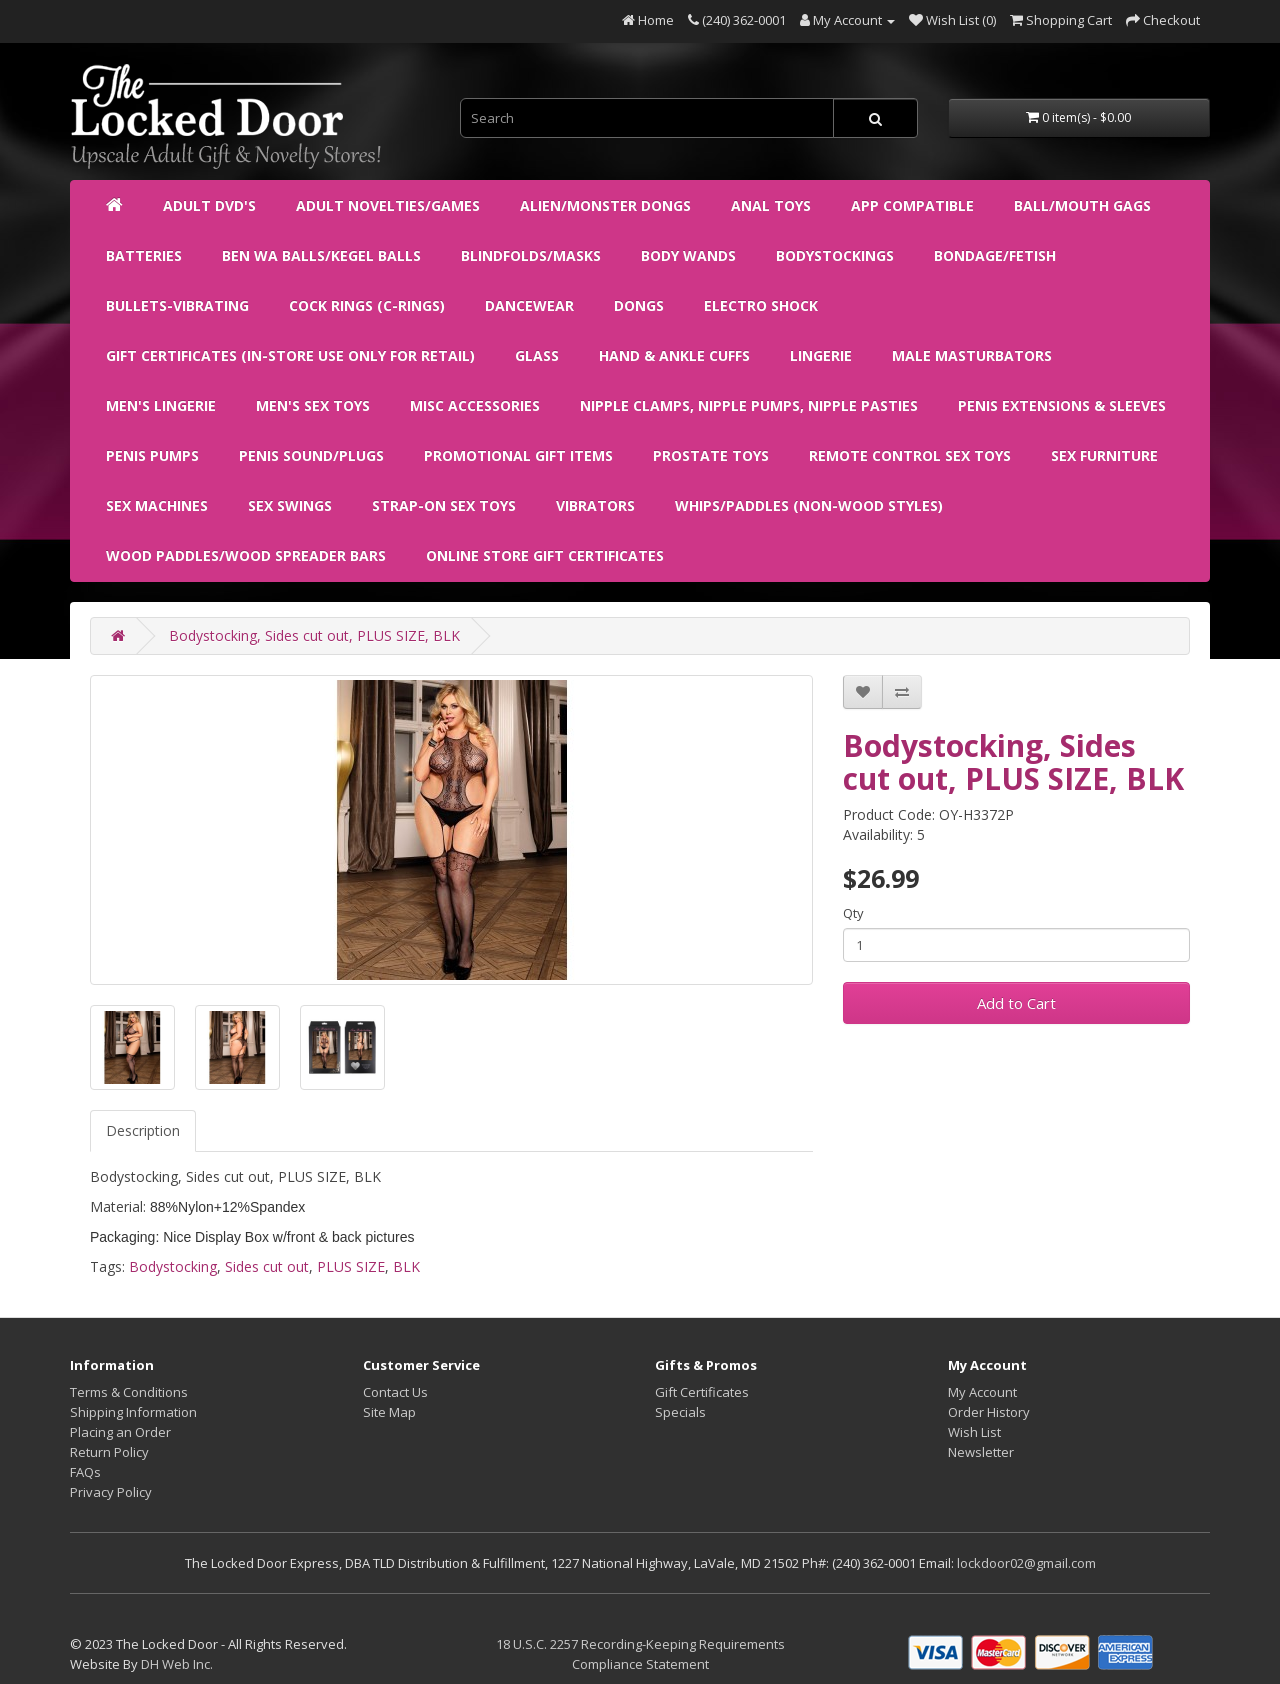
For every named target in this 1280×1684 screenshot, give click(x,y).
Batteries (144, 255)
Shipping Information (133, 1412)
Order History (989, 1412)
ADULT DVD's (209, 205)
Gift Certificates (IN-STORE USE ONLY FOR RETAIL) (290, 355)
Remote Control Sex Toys (910, 455)
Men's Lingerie (161, 405)
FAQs (85, 1472)
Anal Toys (771, 205)
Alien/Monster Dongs (605, 205)
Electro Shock (761, 305)
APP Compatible (912, 205)
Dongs (639, 305)
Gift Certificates (702, 1392)
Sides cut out (267, 1266)
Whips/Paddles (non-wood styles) (809, 505)
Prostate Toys (711, 455)
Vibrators (595, 505)
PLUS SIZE (351, 1266)
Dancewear (529, 305)
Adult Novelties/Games (388, 205)
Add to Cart (1016, 1003)
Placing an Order (120, 1432)
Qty (853, 913)
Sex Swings (290, 505)
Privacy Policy (111, 1492)
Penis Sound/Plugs (311, 455)
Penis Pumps (152, 455)
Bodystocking (173, 1266)
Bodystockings (835, 255)
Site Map (389, 1412)
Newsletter (981, 1452)
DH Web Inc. (177, 1664)
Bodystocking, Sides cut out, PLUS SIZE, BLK (314, 635)
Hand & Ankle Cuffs (674, 355)
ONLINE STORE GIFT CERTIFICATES (545, 555)
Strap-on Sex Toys (444, 505)
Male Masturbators (972, 355)
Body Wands (688, 255)
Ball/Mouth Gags (1082, 205)
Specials (680, 1412)
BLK (406, 1266)
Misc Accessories (475, 405)
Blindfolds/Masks (531, 255)
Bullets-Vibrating (177, 305)
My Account (982, 1392)
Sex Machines (157, 505)
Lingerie (821, 355)
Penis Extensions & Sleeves (1062, 405)
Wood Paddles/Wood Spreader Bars (246, 555)
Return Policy (109, 1452)
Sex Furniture (1104, 455)
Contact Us (395, 1392)
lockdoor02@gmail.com (1026, 1563)
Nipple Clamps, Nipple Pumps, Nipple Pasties (749, 405)
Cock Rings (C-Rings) (367, 305)
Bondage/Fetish (995, 255)
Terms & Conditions (129, 1392)
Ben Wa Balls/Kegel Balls (321, 255)
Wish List (974, 1432)
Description (143, 1130)
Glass (537, 355)
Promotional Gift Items (518, 455)
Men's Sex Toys (313, 405)
